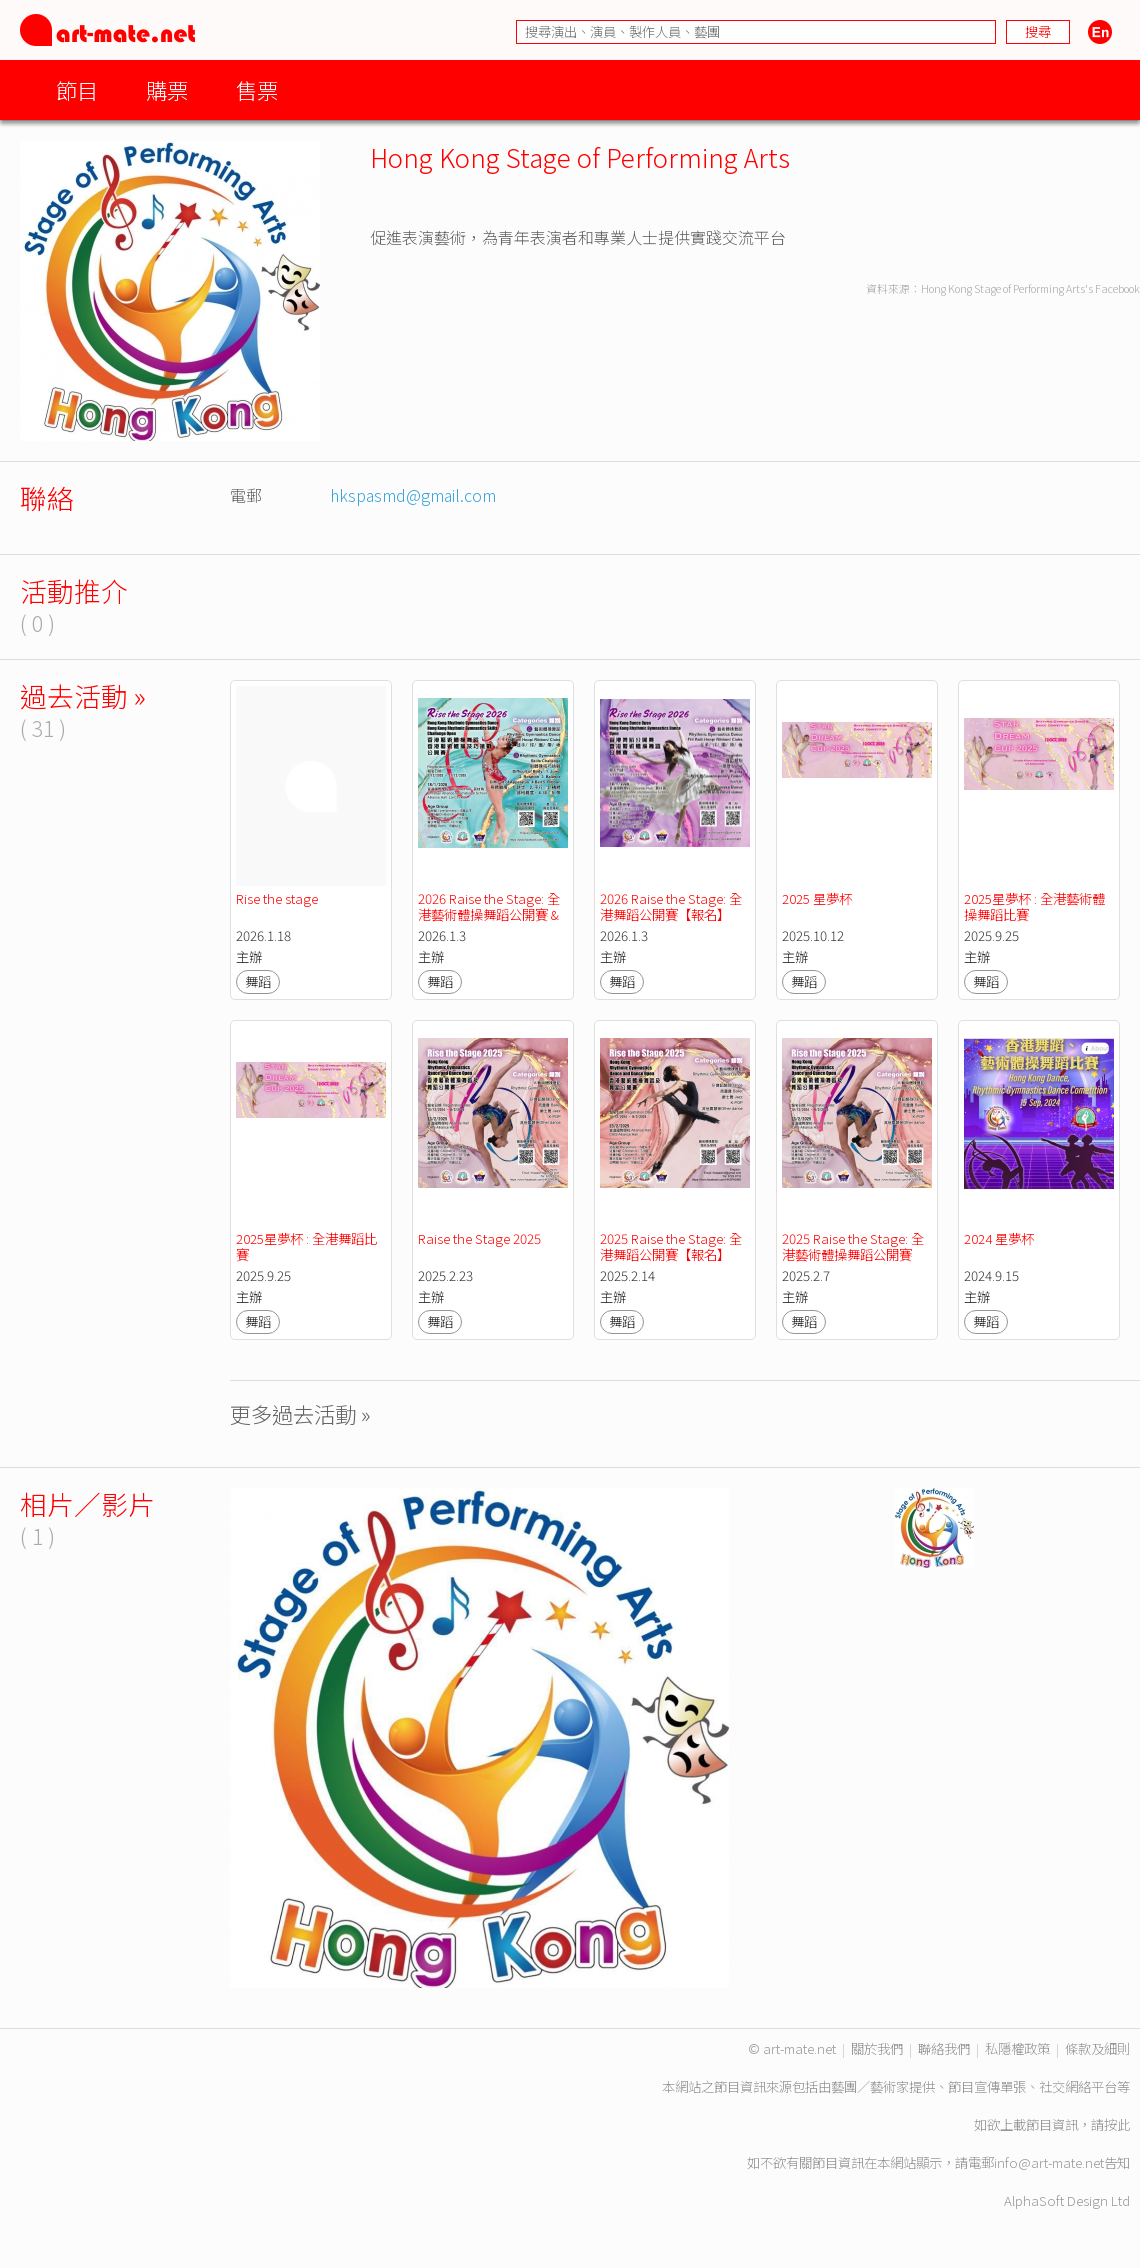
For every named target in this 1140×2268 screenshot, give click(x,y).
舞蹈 (258, 981)
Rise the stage (277, 898)
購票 (167, 89)
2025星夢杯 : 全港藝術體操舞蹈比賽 (1034, 906)
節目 (77, 89)
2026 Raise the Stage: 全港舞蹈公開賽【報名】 (671, 906)
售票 (257, 89)
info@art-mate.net (1049, 2162)
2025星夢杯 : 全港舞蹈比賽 (306, 1246)
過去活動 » (83, 695)
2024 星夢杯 (1000, 1238)
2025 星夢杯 (817, 898)
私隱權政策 (1017, 2048)
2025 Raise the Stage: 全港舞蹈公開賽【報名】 (671, 1246)
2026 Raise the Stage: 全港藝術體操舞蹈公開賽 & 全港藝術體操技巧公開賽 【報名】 (491, 922)
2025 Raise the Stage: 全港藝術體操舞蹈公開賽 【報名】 (853, 1254)
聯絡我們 (944, 2048)
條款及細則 (1097, 2048)
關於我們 (877, 2048)
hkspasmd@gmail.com (413, 495)
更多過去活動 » (300, 1413)
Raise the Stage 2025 (479, 1238)
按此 (1117, 2124)
